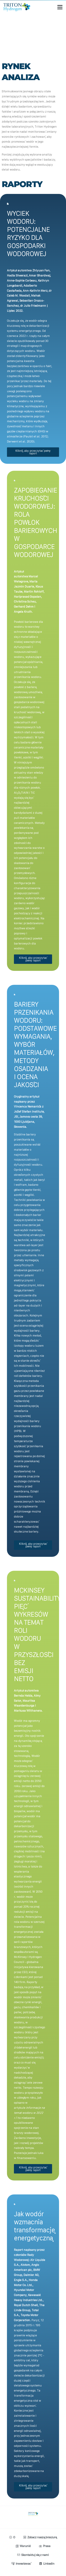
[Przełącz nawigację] (59, 7)
